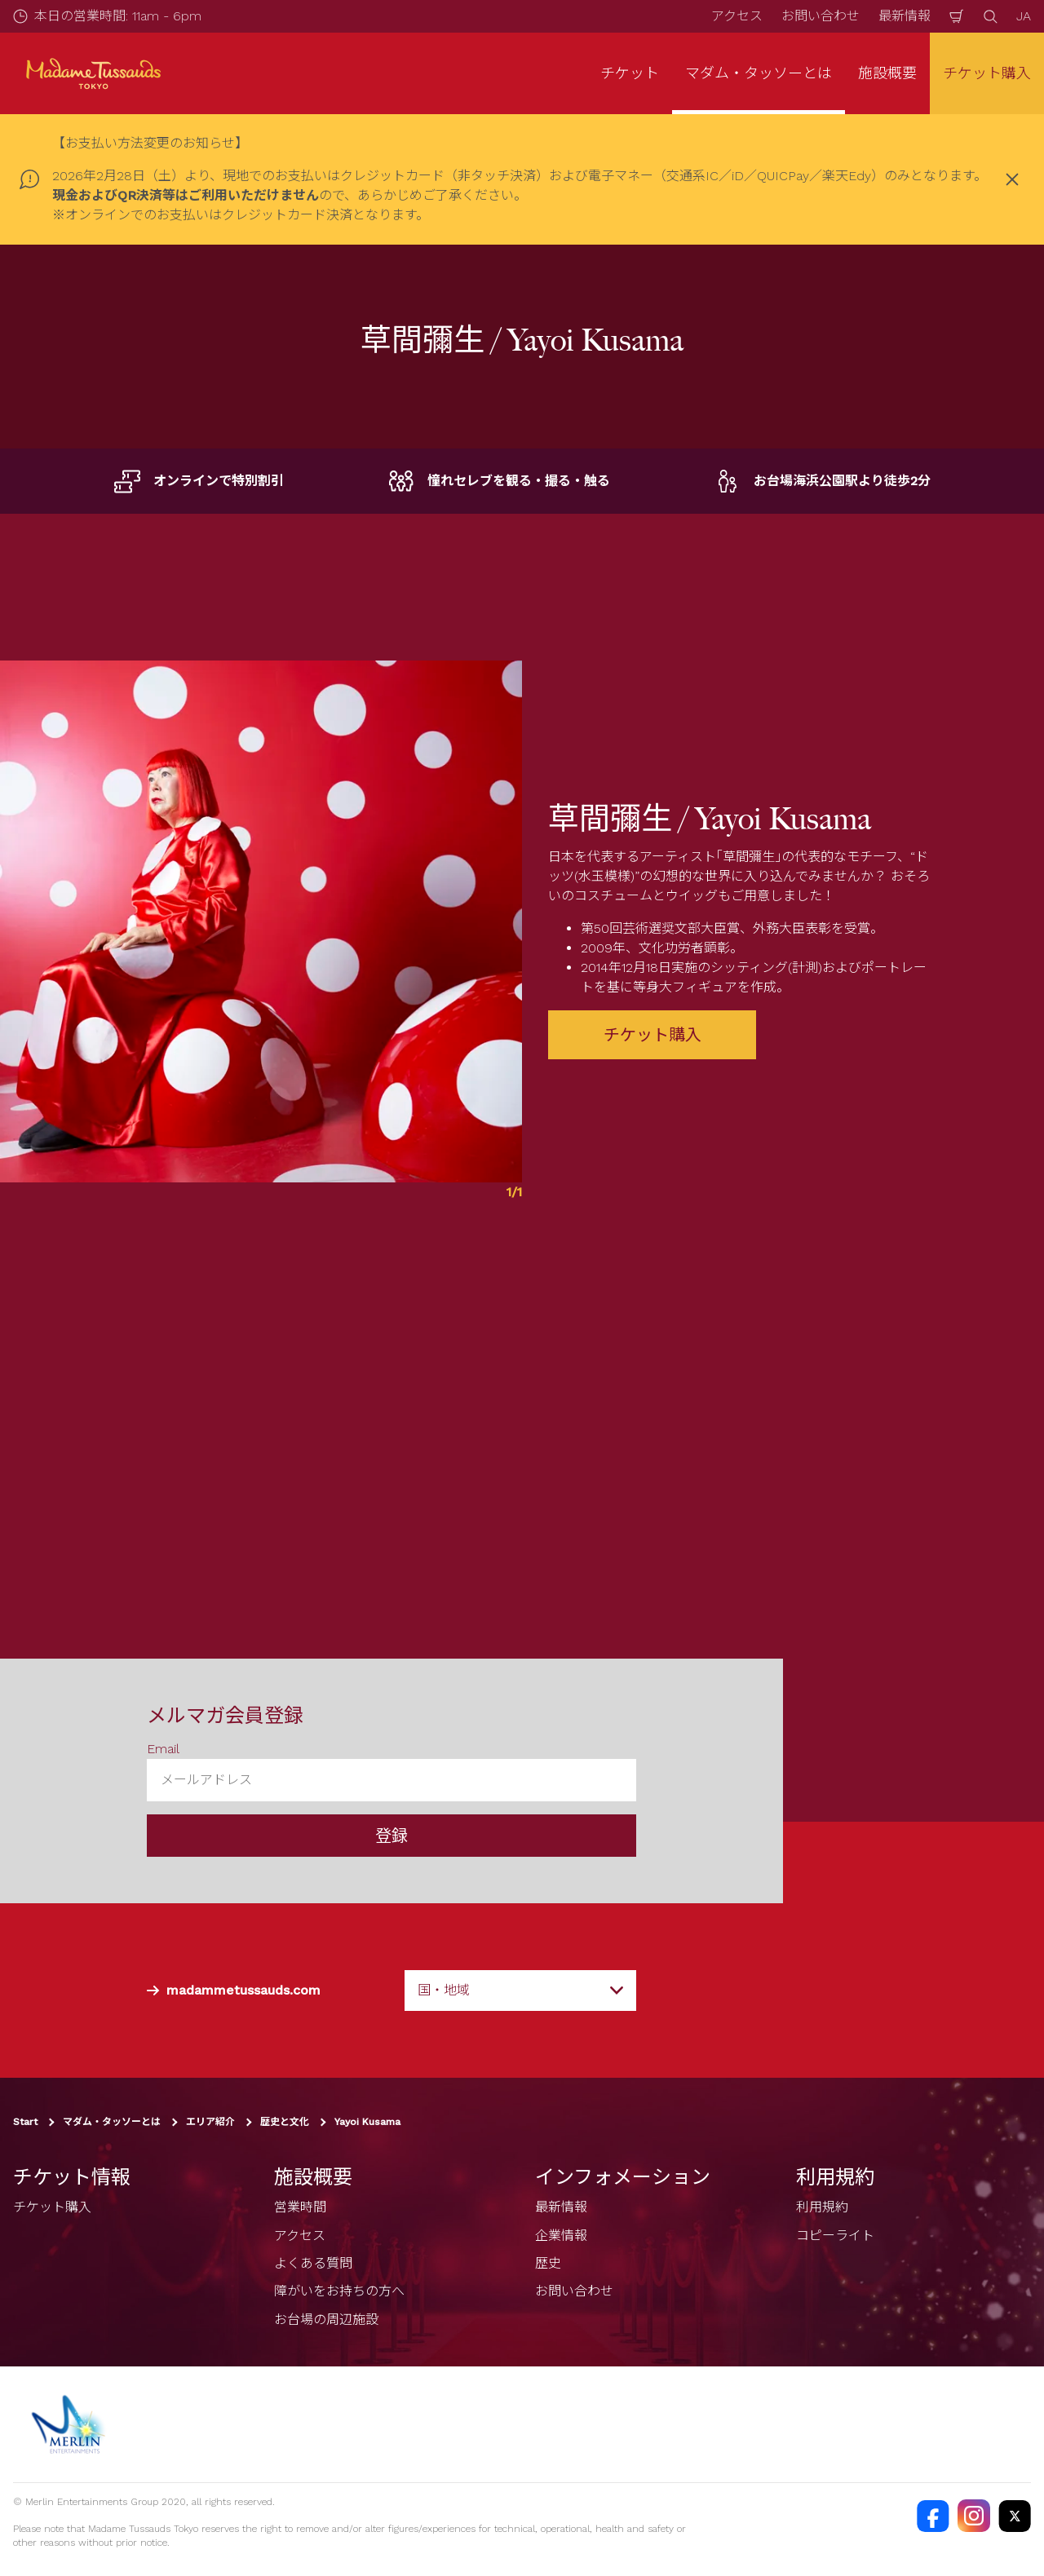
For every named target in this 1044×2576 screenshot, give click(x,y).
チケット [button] (629, 73)
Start (25, 2122)
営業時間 (300, 2207)
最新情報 (904, 16)
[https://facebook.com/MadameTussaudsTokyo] (933, 2515)
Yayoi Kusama (367, 2122)
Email (163, 1748)
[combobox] (520, 1990)
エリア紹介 (210, 2122)
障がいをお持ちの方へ (339, 2291)
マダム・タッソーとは (112, 2122)
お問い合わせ (820, 16)
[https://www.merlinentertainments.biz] (70, 2424)
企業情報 (561, 2235)
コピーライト (835, 2235)
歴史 (548, 2263)
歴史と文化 (284, 2122)
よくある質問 (313, 2263)
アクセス (737, 16)
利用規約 (822, 2207)
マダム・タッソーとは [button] (758, 73)
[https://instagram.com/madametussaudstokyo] (974, 2515)
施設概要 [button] (887, 73)
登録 (391, 1835)
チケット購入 (987, 73)
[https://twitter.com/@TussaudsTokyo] (1014, 2515)
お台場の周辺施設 (326, 2319)
